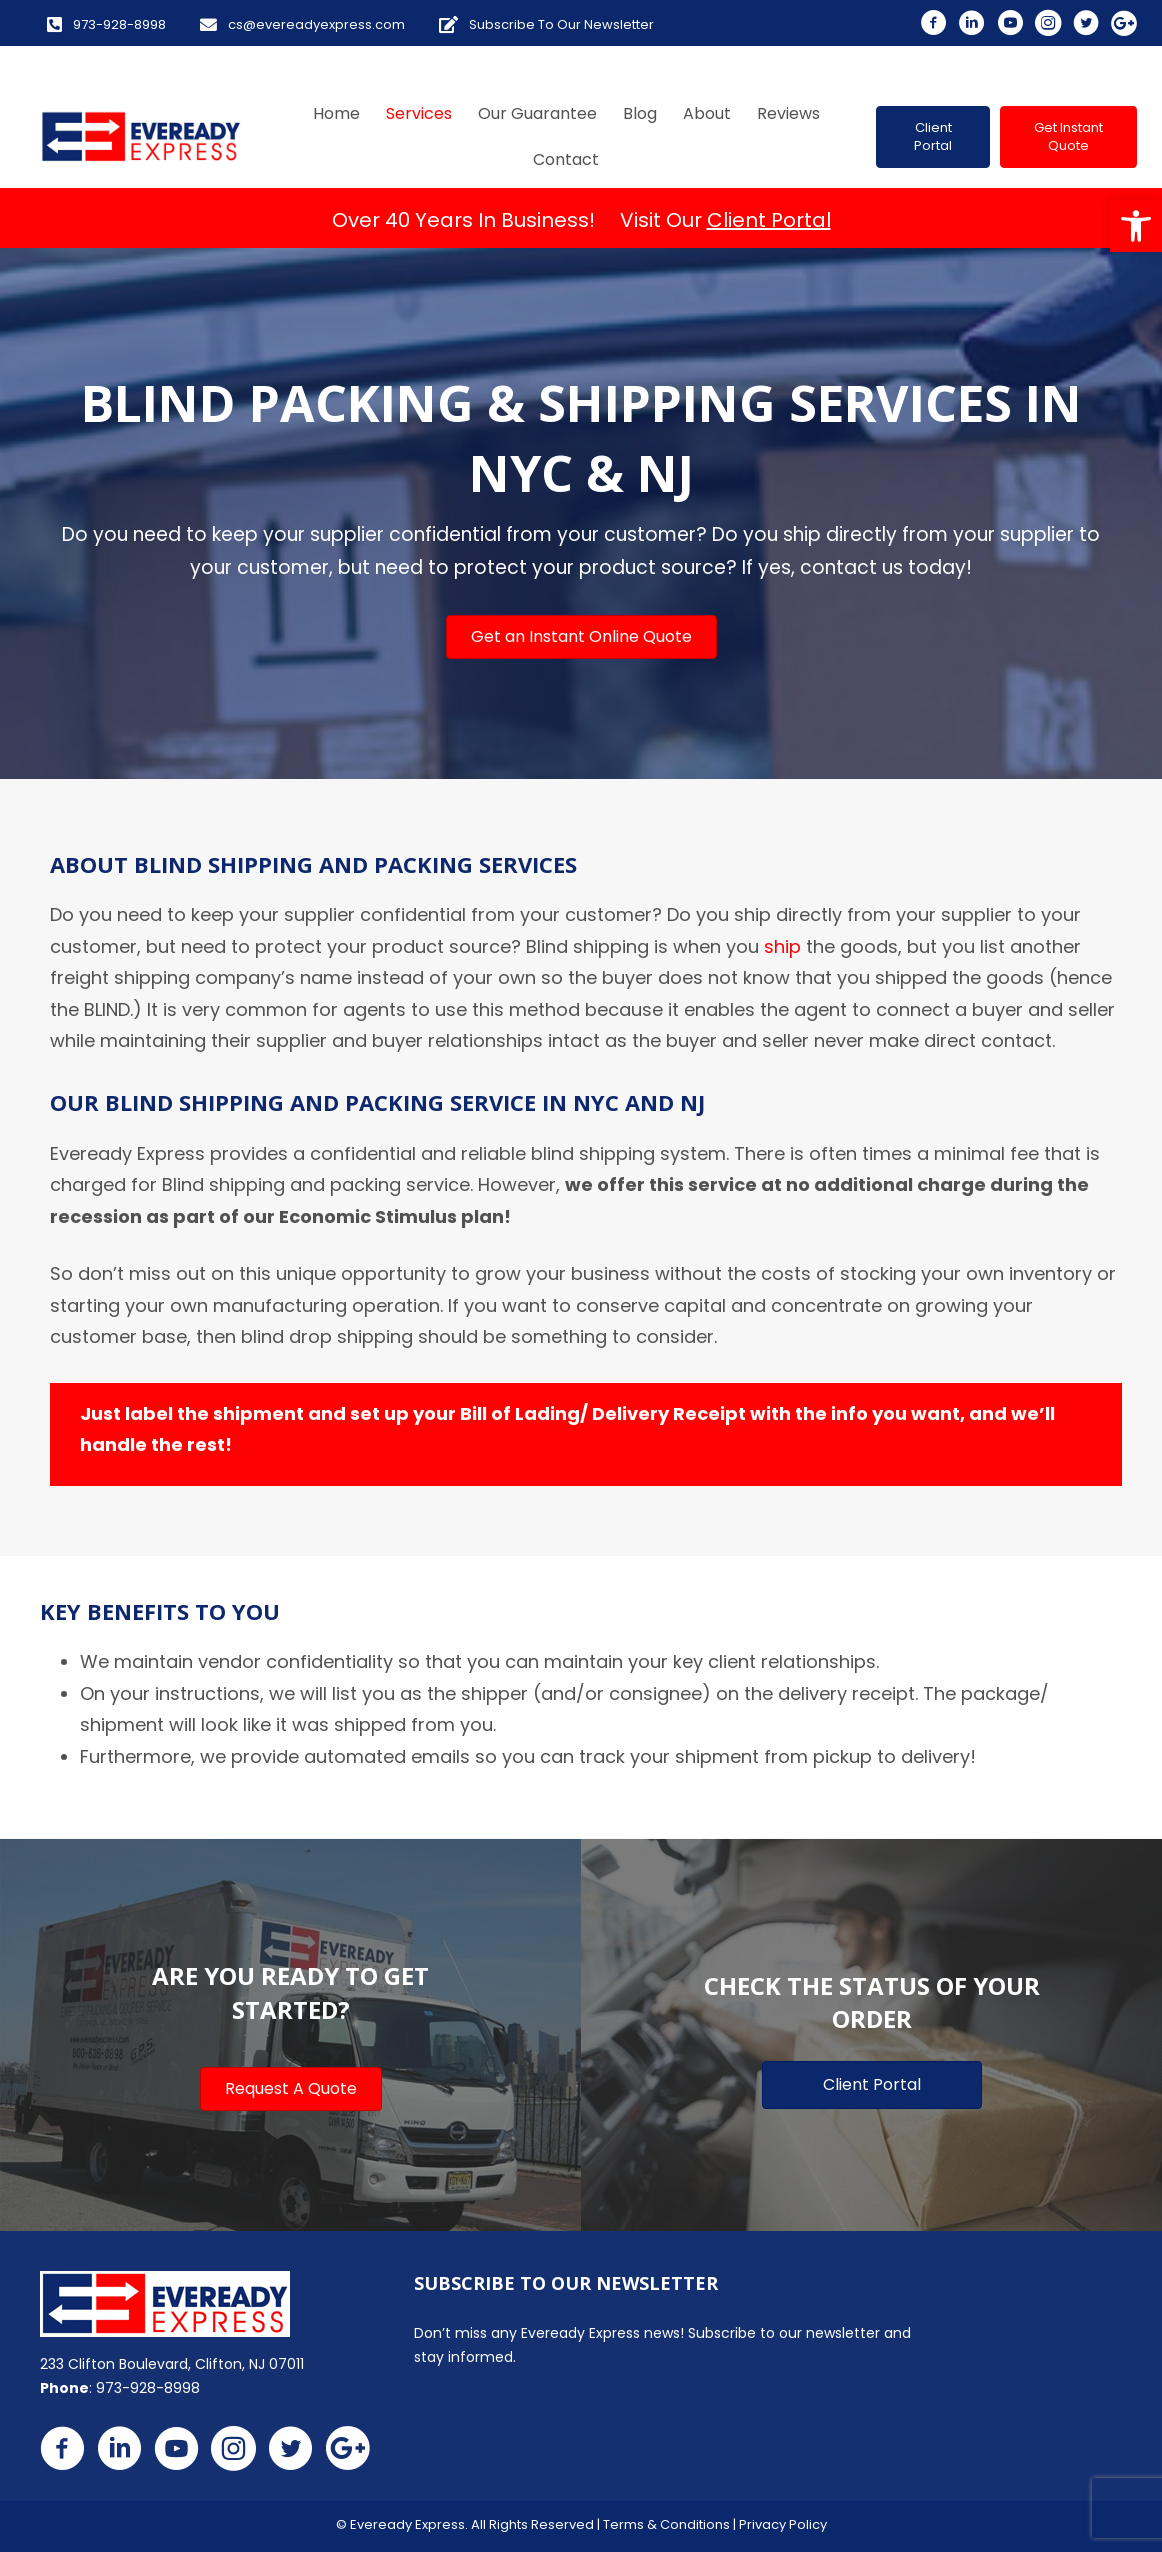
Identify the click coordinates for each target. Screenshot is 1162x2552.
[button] (1136, 226)
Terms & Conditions (666, 2524)
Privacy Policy (783, 2524)
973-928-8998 (148, 2388)
